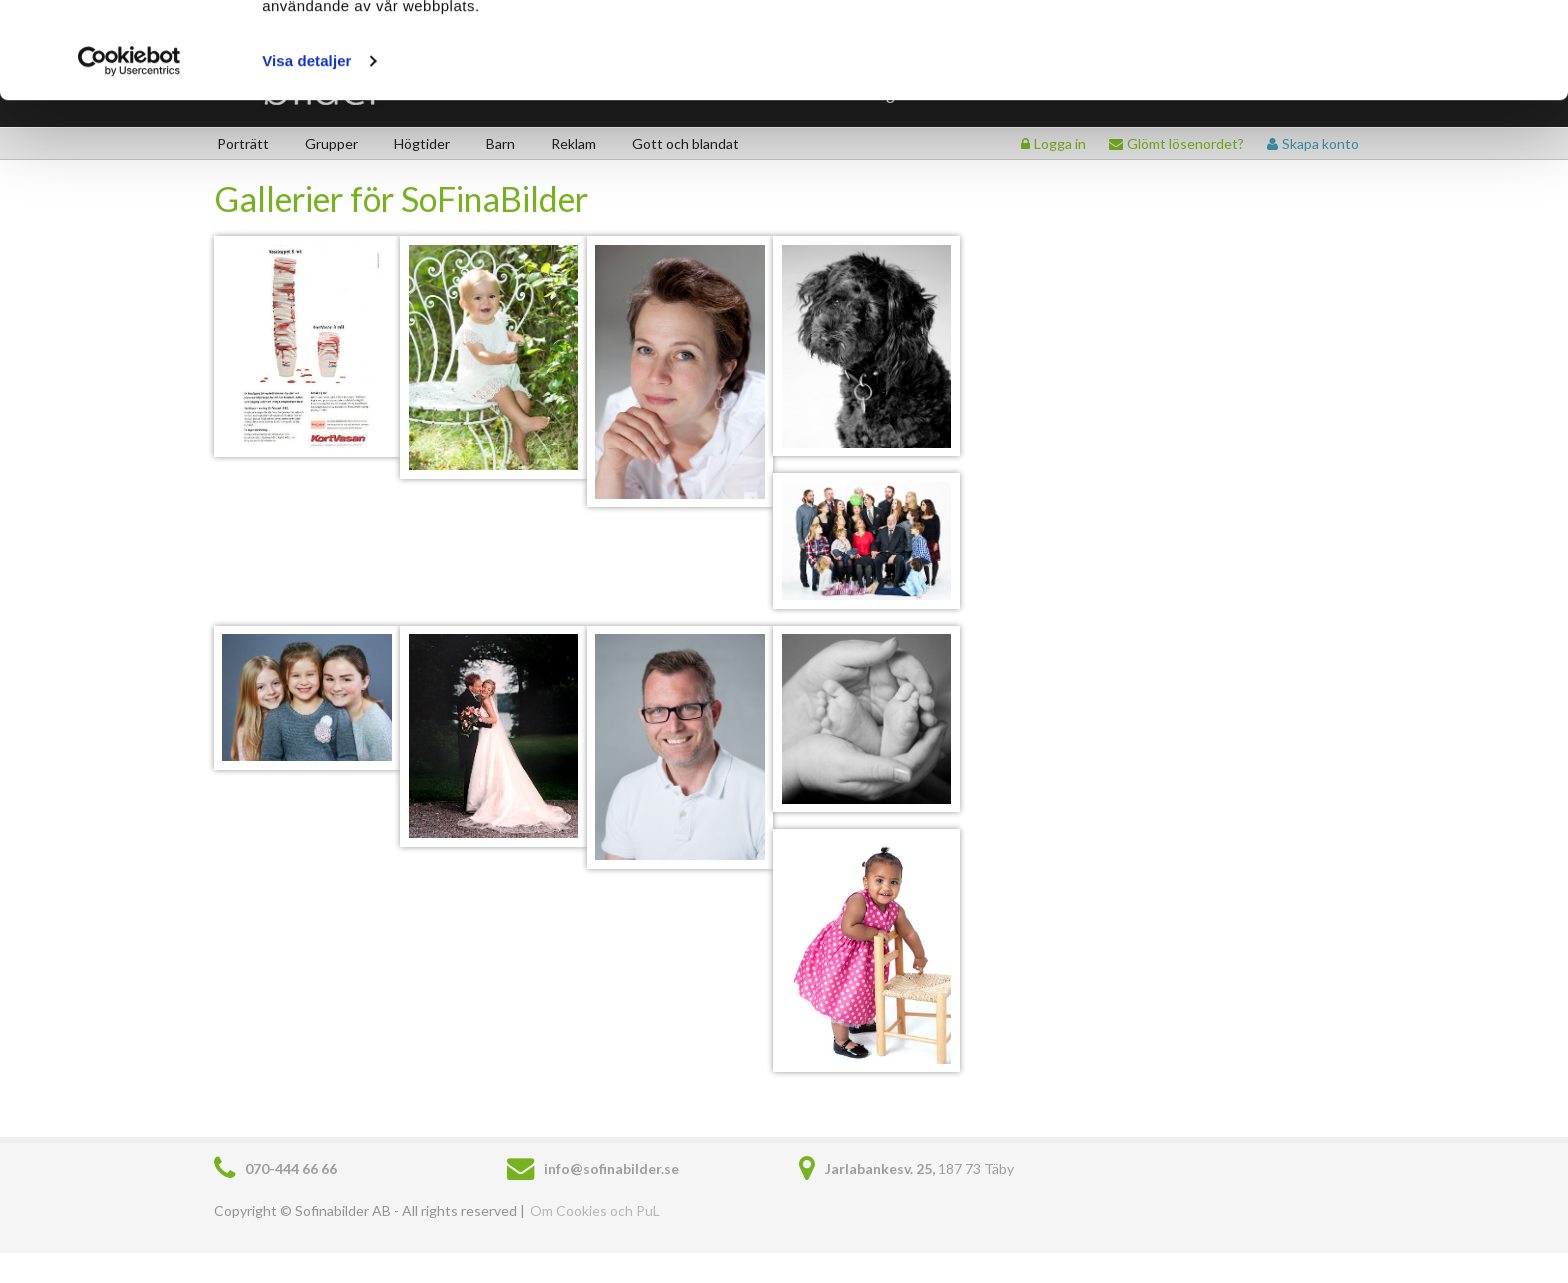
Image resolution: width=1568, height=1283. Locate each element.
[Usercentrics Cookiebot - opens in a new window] (129, 152)
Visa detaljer (306, 151)
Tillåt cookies (1401, 52)
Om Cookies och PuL (595, 1210)
